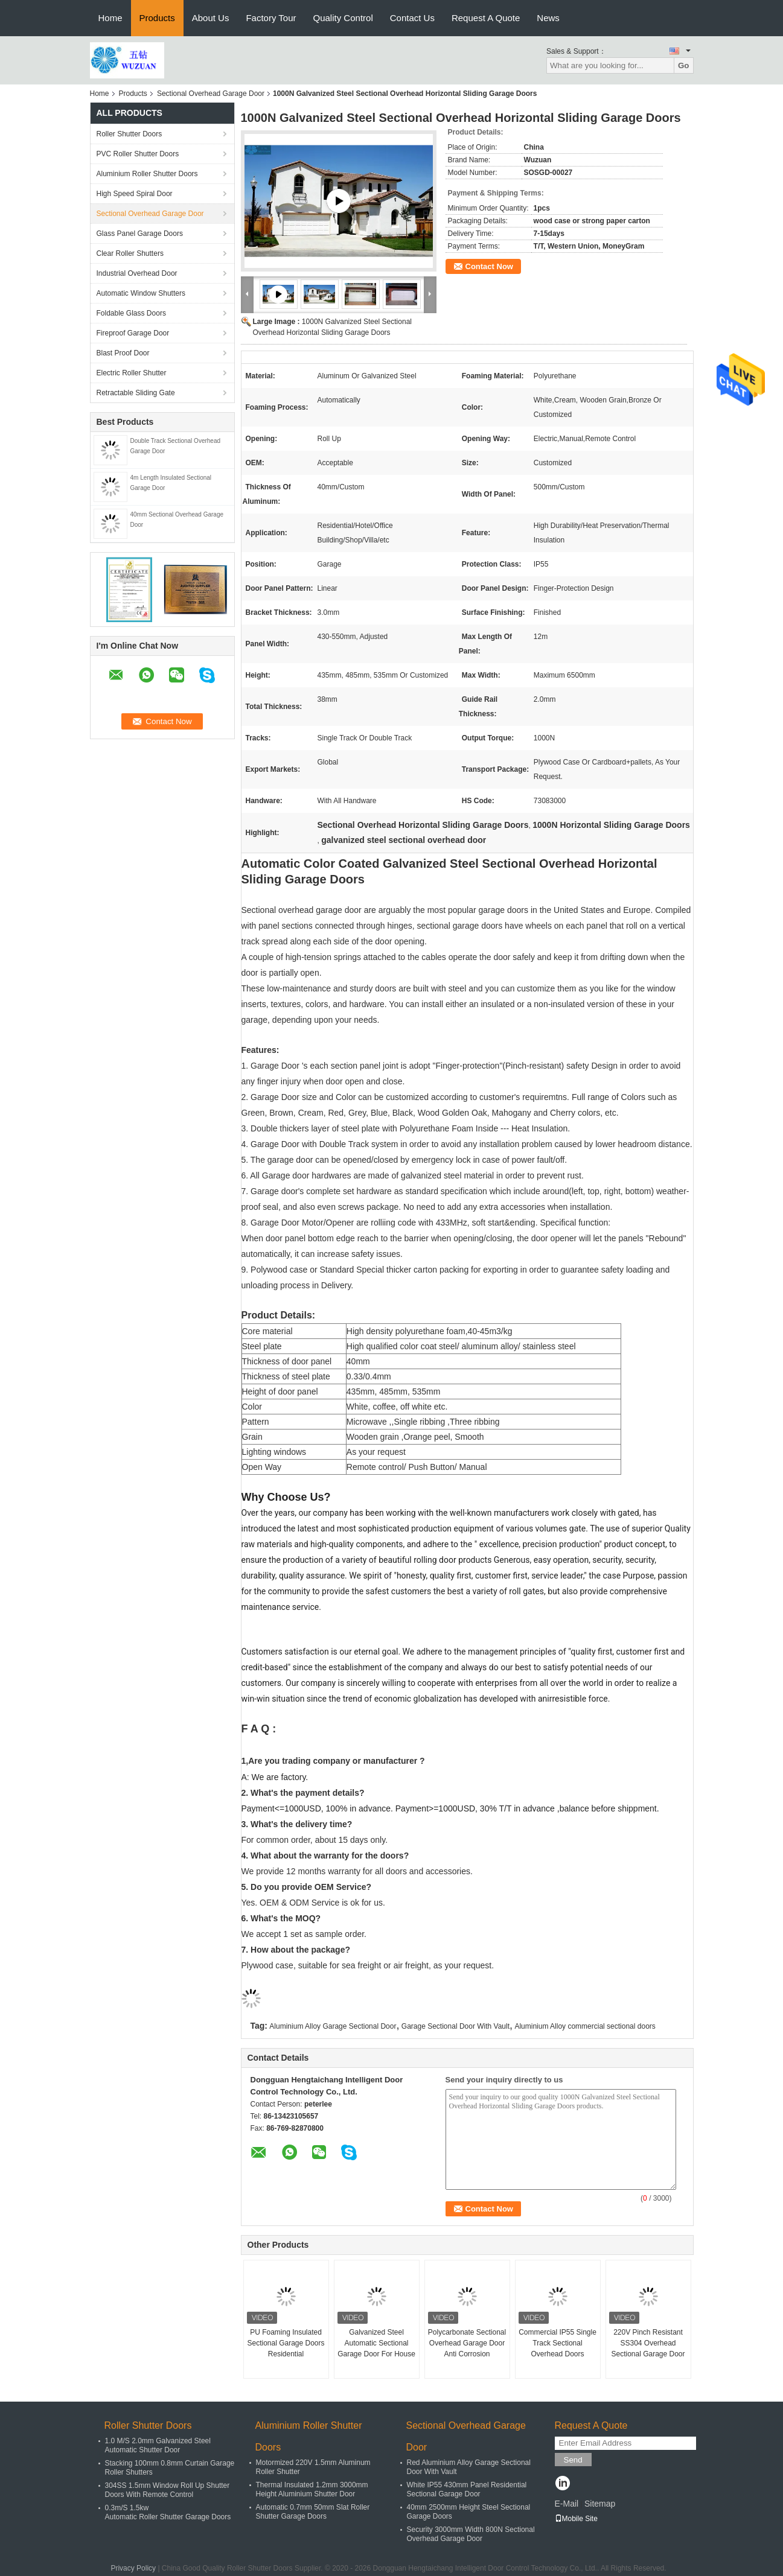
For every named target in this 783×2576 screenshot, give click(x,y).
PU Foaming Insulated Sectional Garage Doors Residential (285, 2343)
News (548, 18)
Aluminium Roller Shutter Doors (147, 174)
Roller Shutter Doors (129, 134)
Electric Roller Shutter (132, 373)
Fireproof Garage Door (133, 333)
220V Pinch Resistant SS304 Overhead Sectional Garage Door (648, 2343)
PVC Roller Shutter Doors (138, 154)
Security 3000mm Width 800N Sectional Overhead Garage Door (471, 2534)
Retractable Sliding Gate (136, 393)
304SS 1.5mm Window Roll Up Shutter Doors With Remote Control (167, 2490)
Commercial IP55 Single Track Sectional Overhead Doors (557, 2343)
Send (573, 2459)
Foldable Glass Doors (131, 313)
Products (157, 18)
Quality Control (343, 18)
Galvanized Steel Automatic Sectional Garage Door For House (376, 2343)
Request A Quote (486, 18)
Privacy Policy (133, 2568)
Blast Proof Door (123, 353)
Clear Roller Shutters (130, 253)
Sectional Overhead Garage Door (210, 93)
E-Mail (567, 2503)
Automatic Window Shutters (141, 293)
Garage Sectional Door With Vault (455, 2026)
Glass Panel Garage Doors (140, 233)
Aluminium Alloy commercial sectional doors (584, 2026)
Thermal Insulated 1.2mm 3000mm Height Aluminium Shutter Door (312, 2489)
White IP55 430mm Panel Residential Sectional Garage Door (467, 2489)
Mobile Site (576, 2518)
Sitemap (599, 2503)
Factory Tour (271, 18)
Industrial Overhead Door (137, 273)
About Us (210, 18)
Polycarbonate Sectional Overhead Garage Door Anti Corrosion (467, 2343)
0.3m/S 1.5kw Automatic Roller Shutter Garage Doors (168, 2512)
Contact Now (489, 266)
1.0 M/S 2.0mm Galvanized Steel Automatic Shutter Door (158, 2445)
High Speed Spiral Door (135, 193)
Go (683, 65)
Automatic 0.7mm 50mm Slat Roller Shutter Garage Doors (313, 2511)
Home (110, 18)
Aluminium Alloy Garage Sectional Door (332, 2026)
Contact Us (412, 18)
